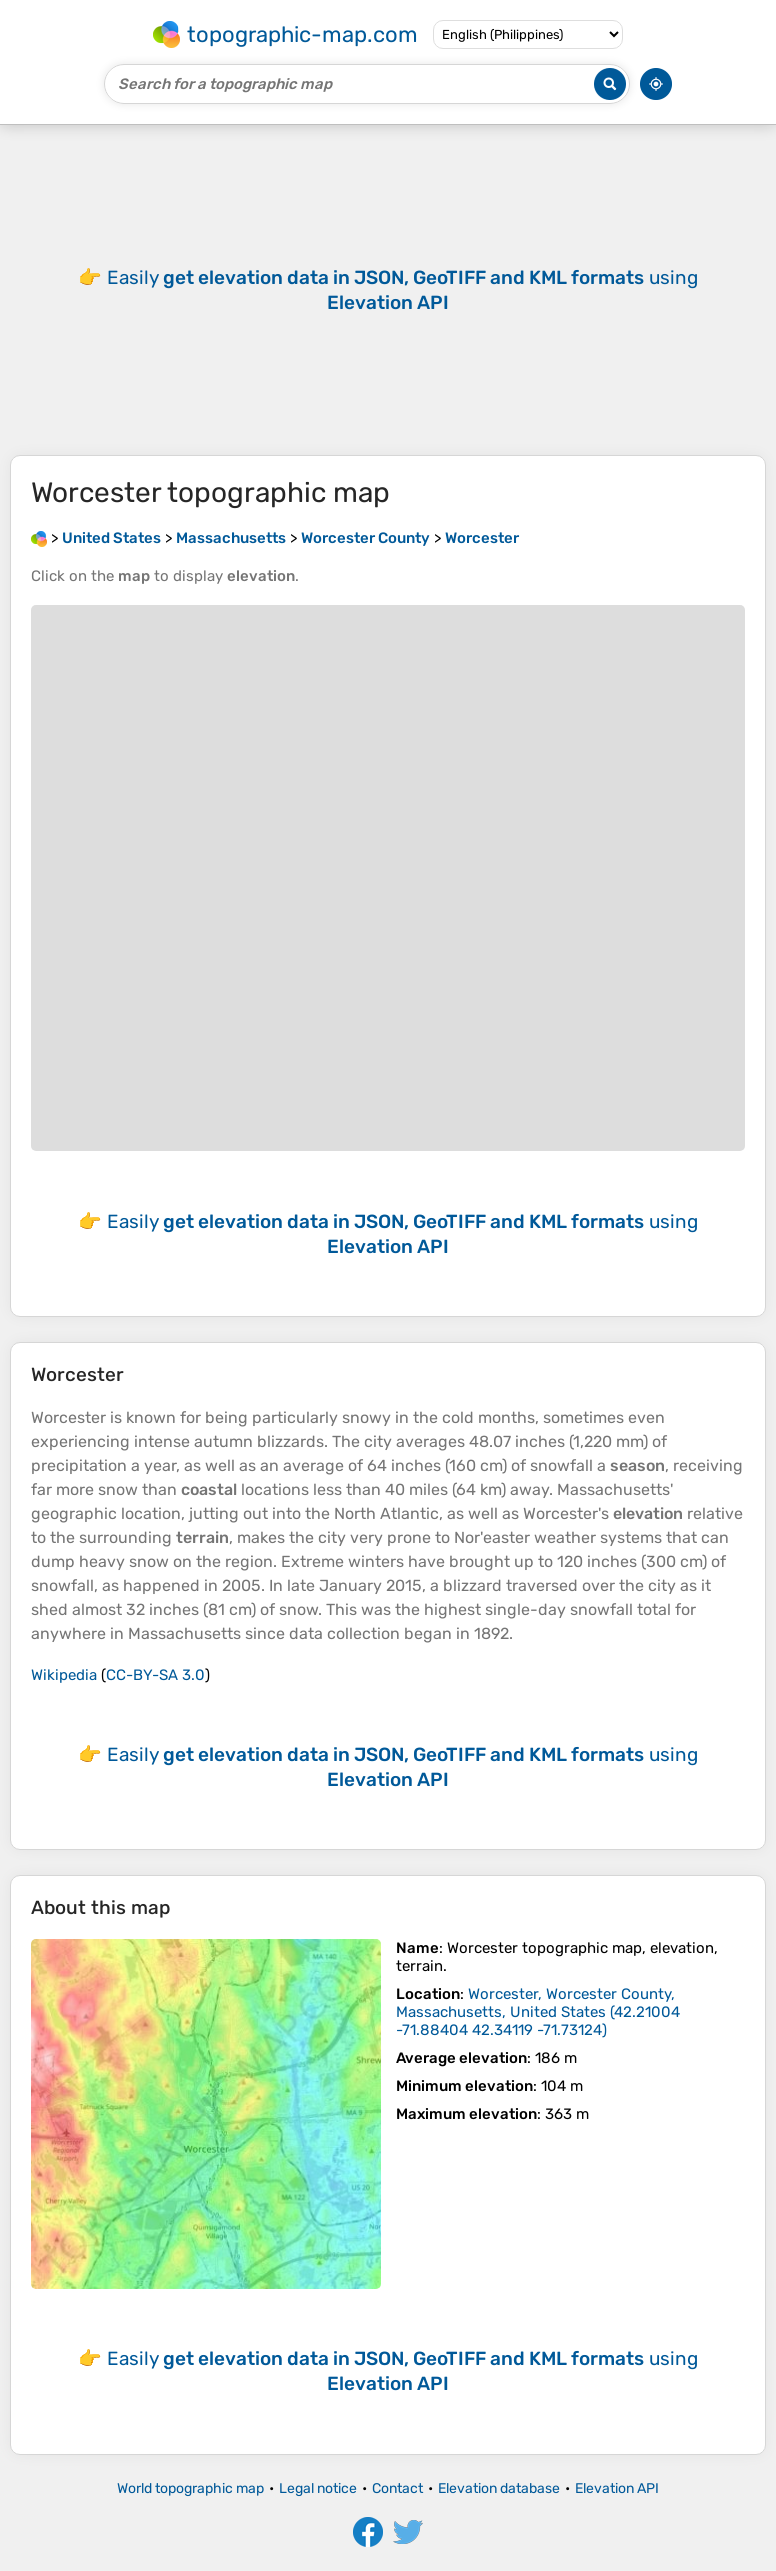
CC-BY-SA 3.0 (155, 1675)
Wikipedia (64, 1675)
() (538, 2012)
